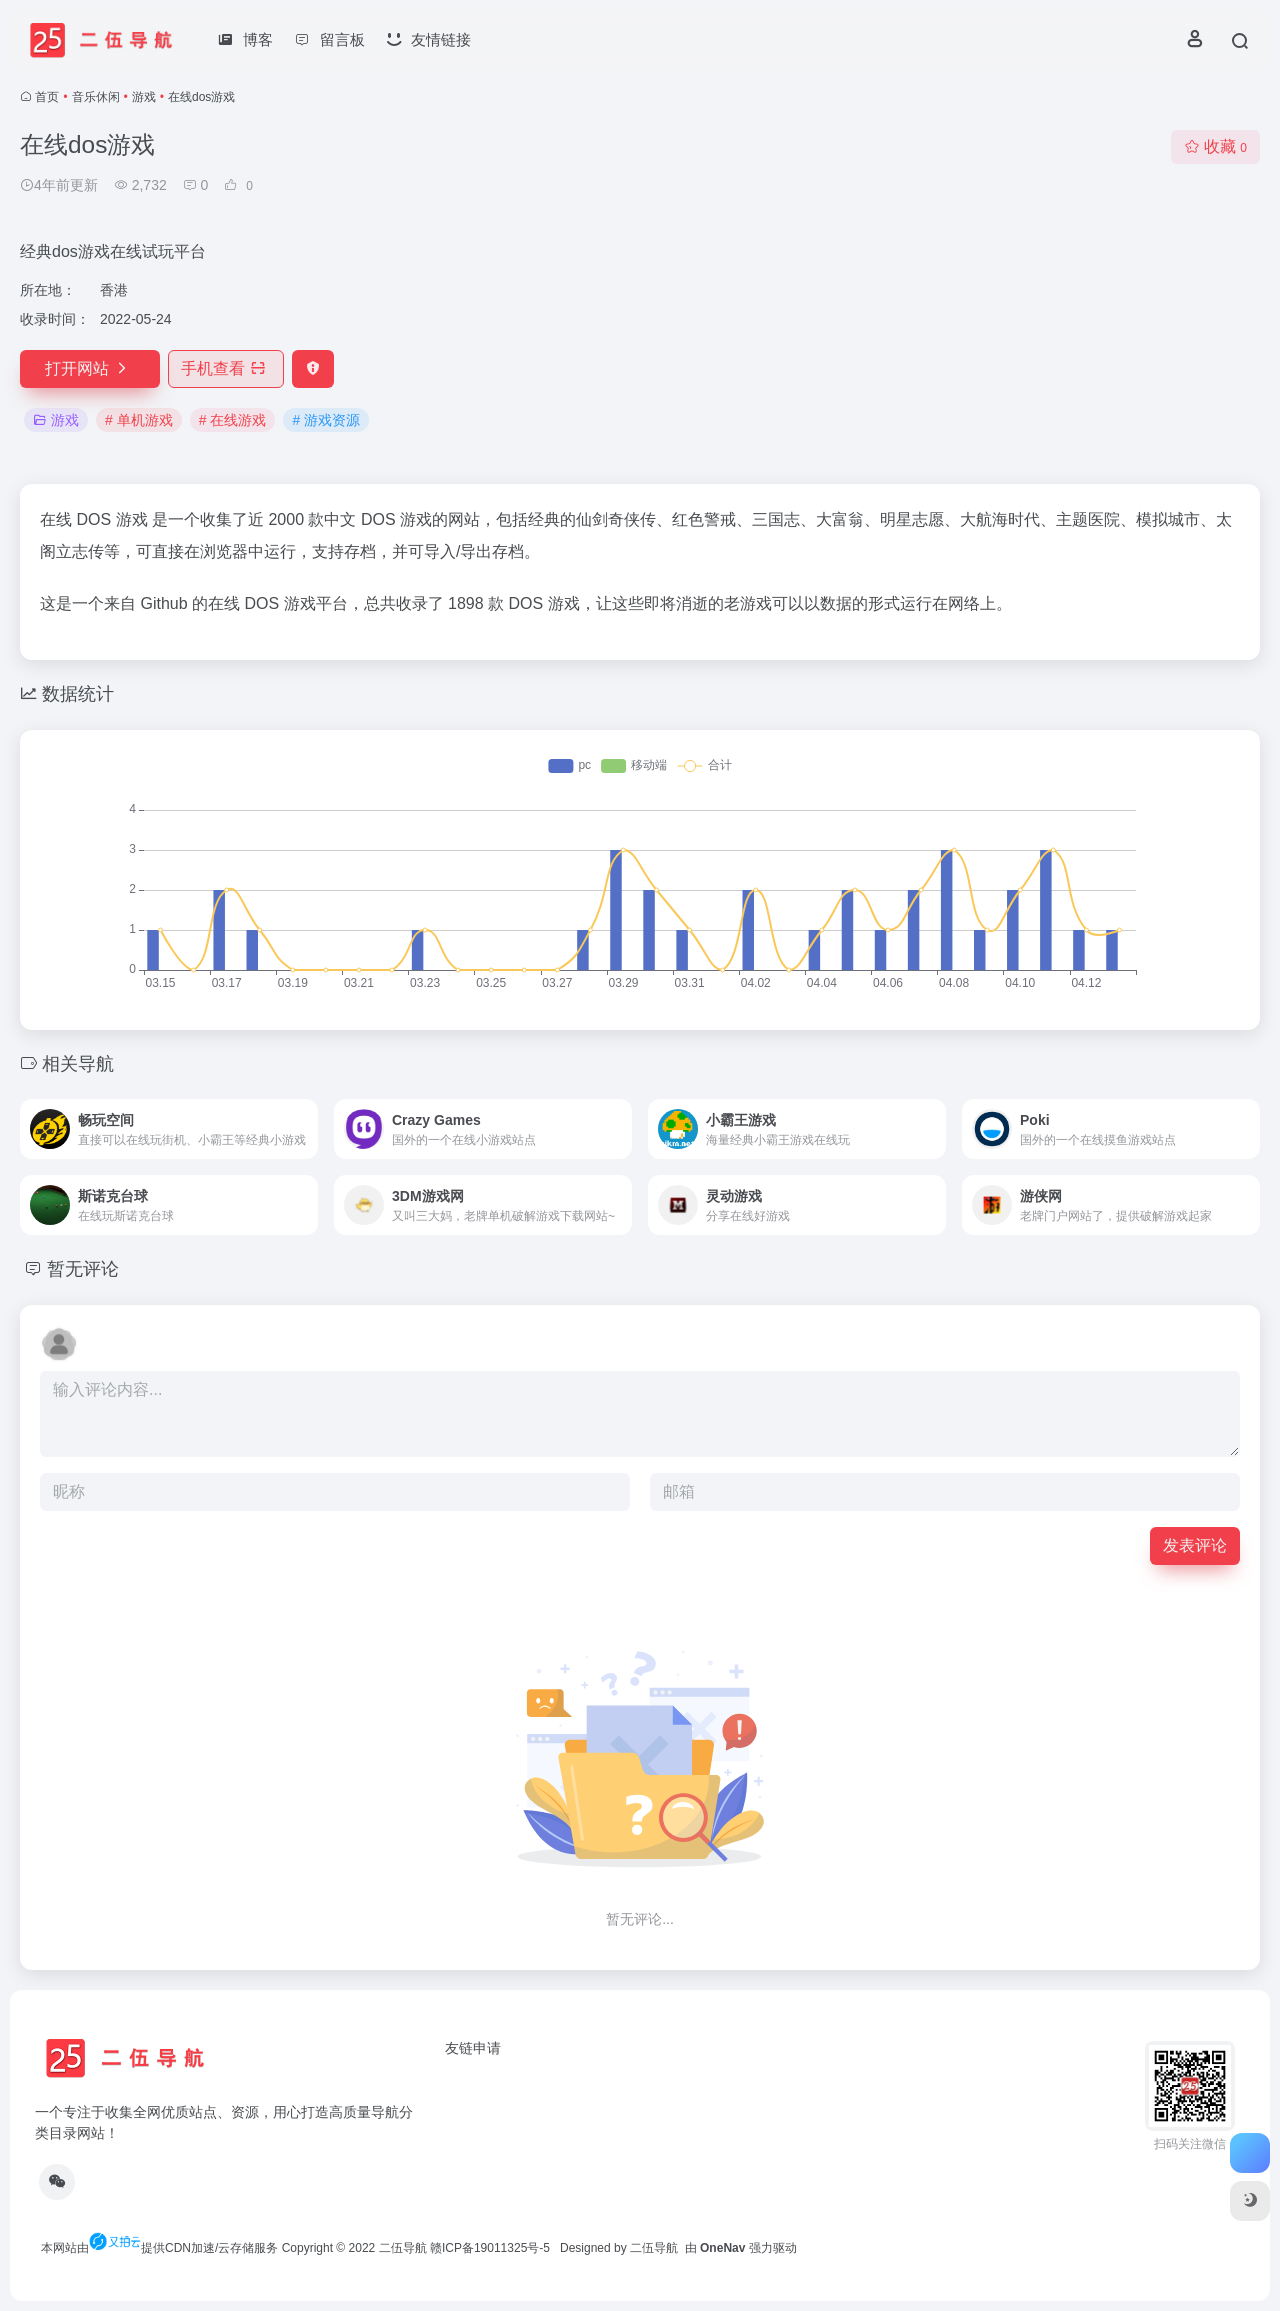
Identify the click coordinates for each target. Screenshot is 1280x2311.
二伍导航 (403, 2248)
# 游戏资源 (326, 420)
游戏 (144, 97)
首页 (47, 97)
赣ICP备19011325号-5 (490, 2248)
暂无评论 (83, 1269)
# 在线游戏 (233, 420)
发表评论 (1195, 1545)
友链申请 (473, 2048)
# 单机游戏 (139, 420)
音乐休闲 (96, 97)
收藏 (1215, 146)
